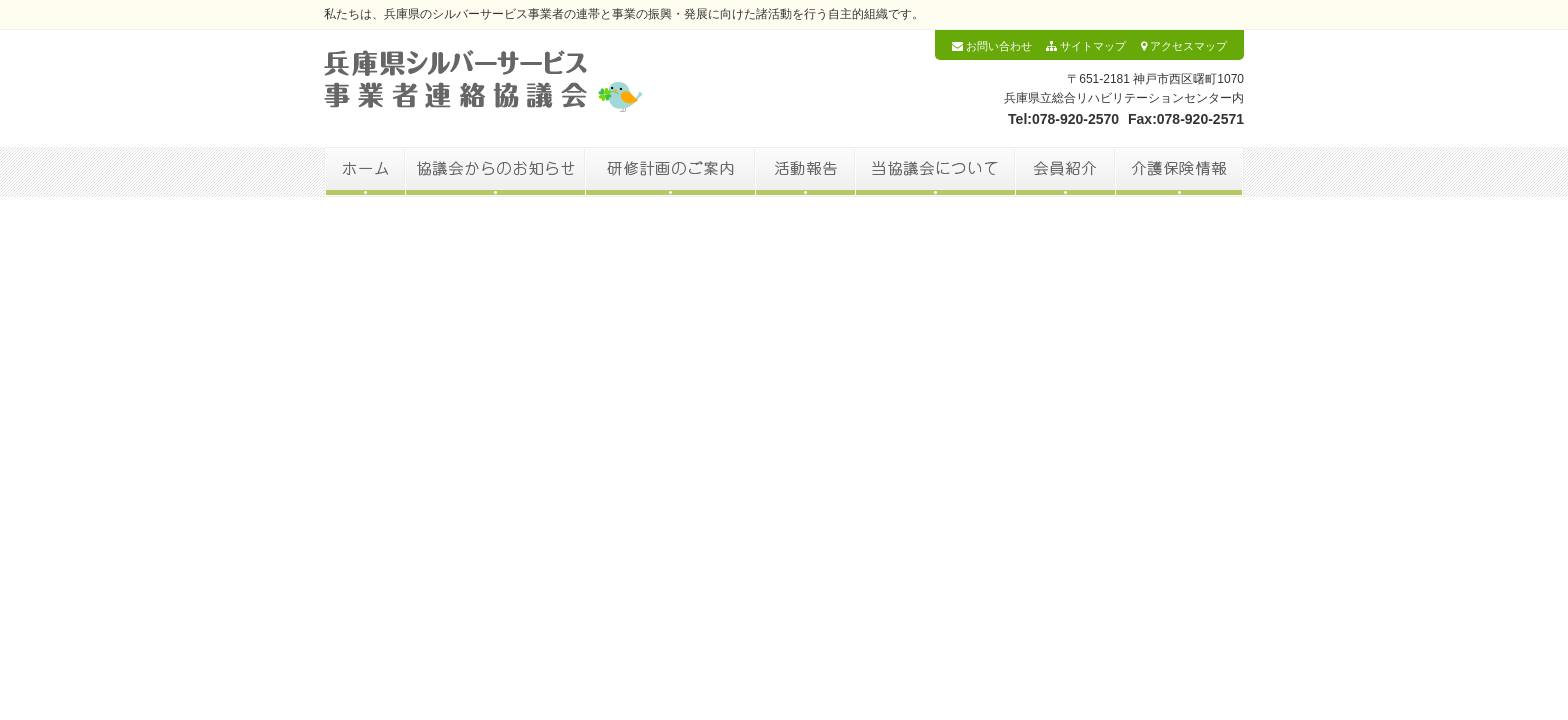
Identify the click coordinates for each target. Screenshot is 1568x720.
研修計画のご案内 (670, 172)
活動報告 (805, 172)
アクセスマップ (1184, 46)
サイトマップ (1086, 46)
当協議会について (935, 172)
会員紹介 (1065, 172)
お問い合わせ (992, 46)
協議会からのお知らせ (495, 172)
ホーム (364, 172)
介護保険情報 (1179, 172)
